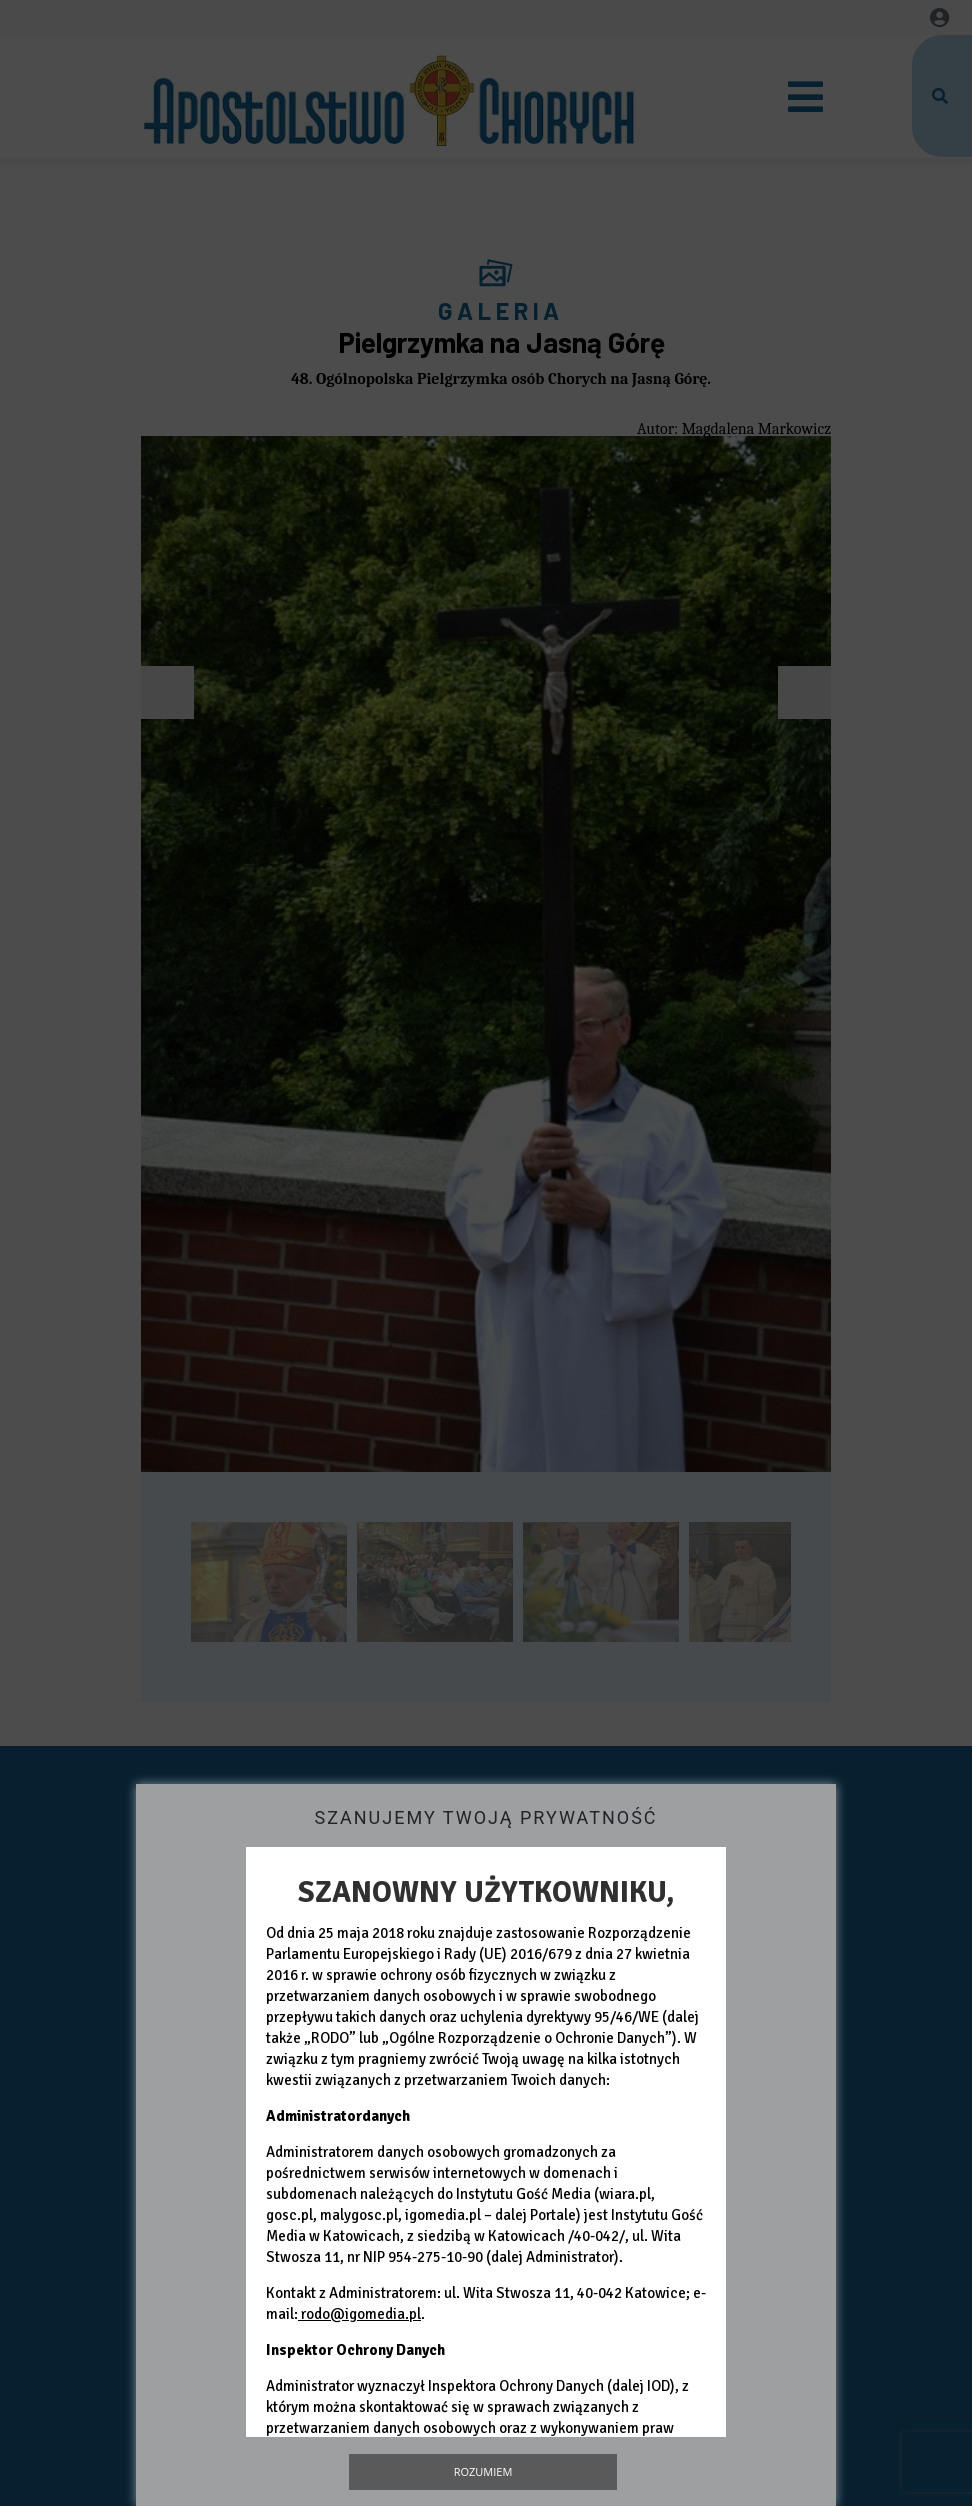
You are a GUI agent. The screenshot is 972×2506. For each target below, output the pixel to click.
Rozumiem (483, 2471)
